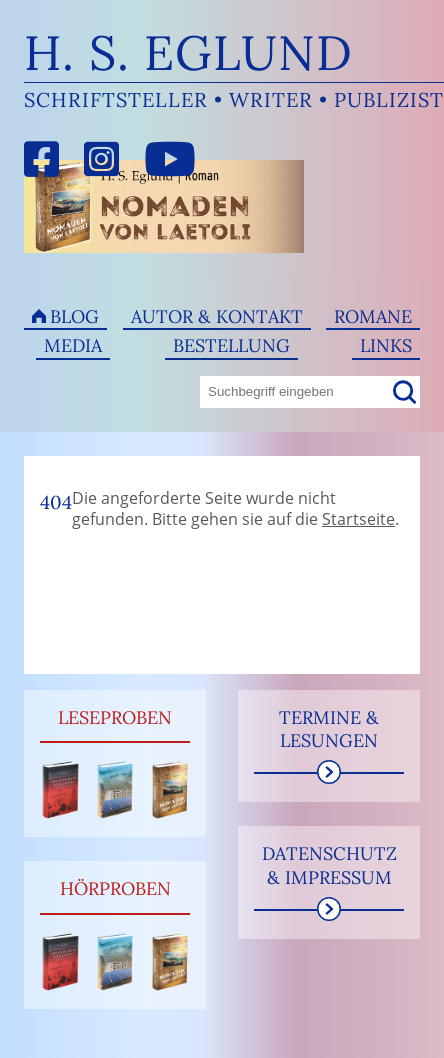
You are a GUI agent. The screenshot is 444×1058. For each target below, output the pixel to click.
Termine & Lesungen (329, 729)
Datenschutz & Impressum (329, 865)
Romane (373, 316)
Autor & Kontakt (217, 316)
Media (73, 345)
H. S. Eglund (188, 52)
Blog (74, 316)
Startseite (358, 519)
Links (386, 345)
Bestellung (231, 345)
